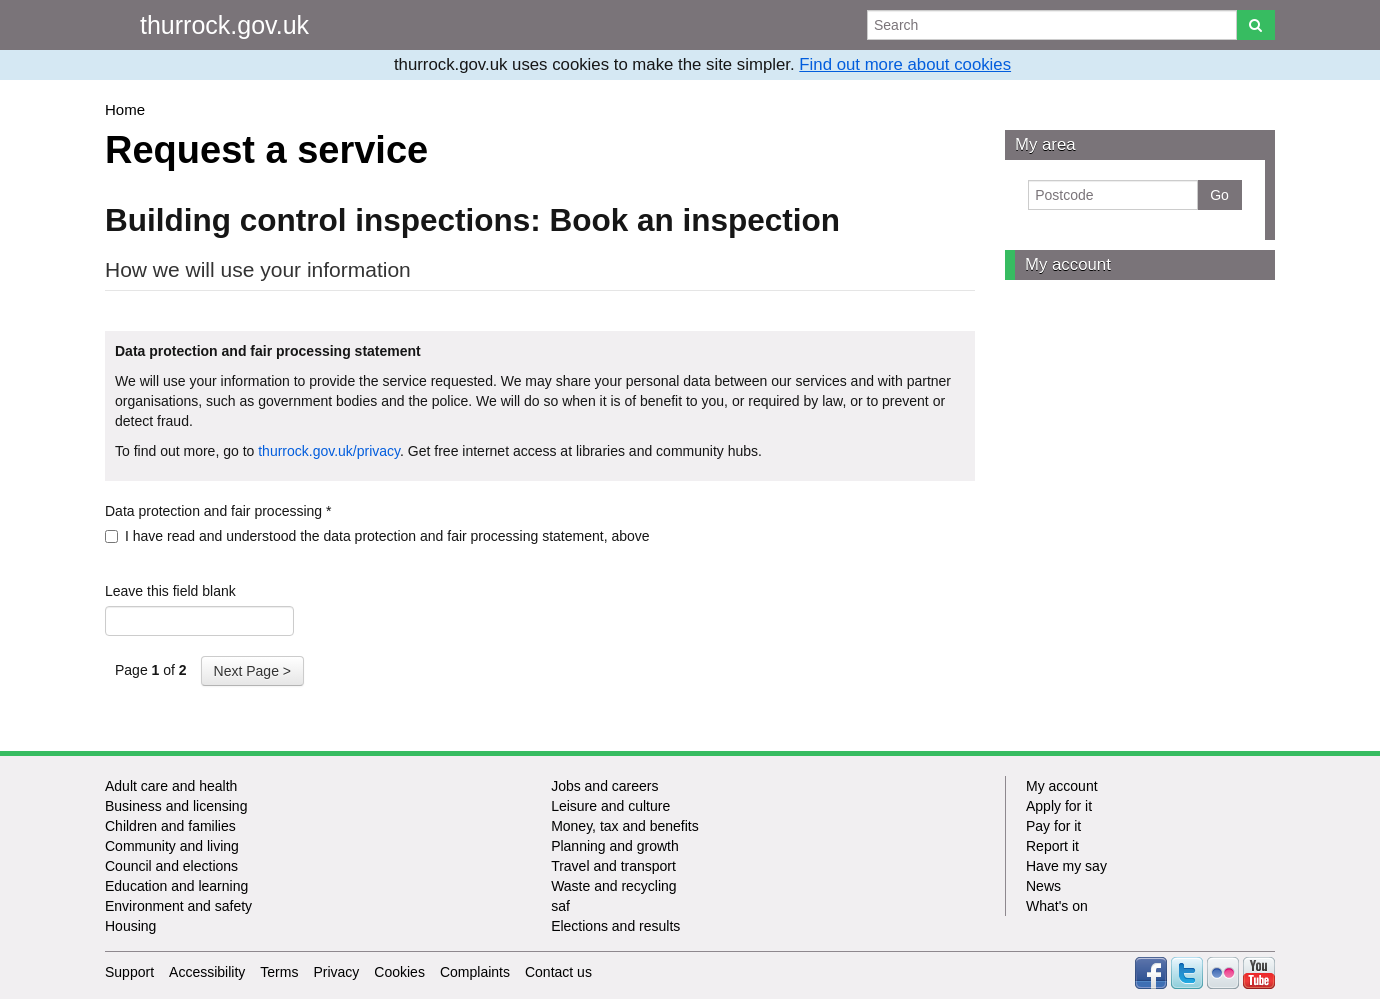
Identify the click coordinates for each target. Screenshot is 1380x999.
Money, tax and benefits (625, 826)
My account (1068, 264)
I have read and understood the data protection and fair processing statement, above (377, 536)
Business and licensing (176, 806)
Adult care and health (171, 786)
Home (125, 109)
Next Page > (252, 671)
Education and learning (176, 886)
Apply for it (1059, 806)
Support (129, 972)
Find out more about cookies (905, 64)
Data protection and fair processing (218, 511)
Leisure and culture (610, 806)
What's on (1057, 906)
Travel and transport (613, 866)
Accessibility (207, 972)
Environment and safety (178, 906)
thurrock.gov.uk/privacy (329, 451)
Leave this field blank (170, 591)
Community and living (172, 846)
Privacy (336, 972)
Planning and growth (615, 846)
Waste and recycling (614, 886)
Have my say (1066, 866)
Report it (1052, 846)
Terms (279, 972)
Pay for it (1053, 826)
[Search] (1255, 25)
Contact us (558, 972)
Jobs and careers (604, 786)
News (1043, 886)
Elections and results (615, 926)
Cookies (399, 972)
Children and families (170, 826)
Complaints (475, 972)
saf (560, 906)
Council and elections (171, 866)
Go (1219, 195)
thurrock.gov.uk (224, 25)
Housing (130, 926)
